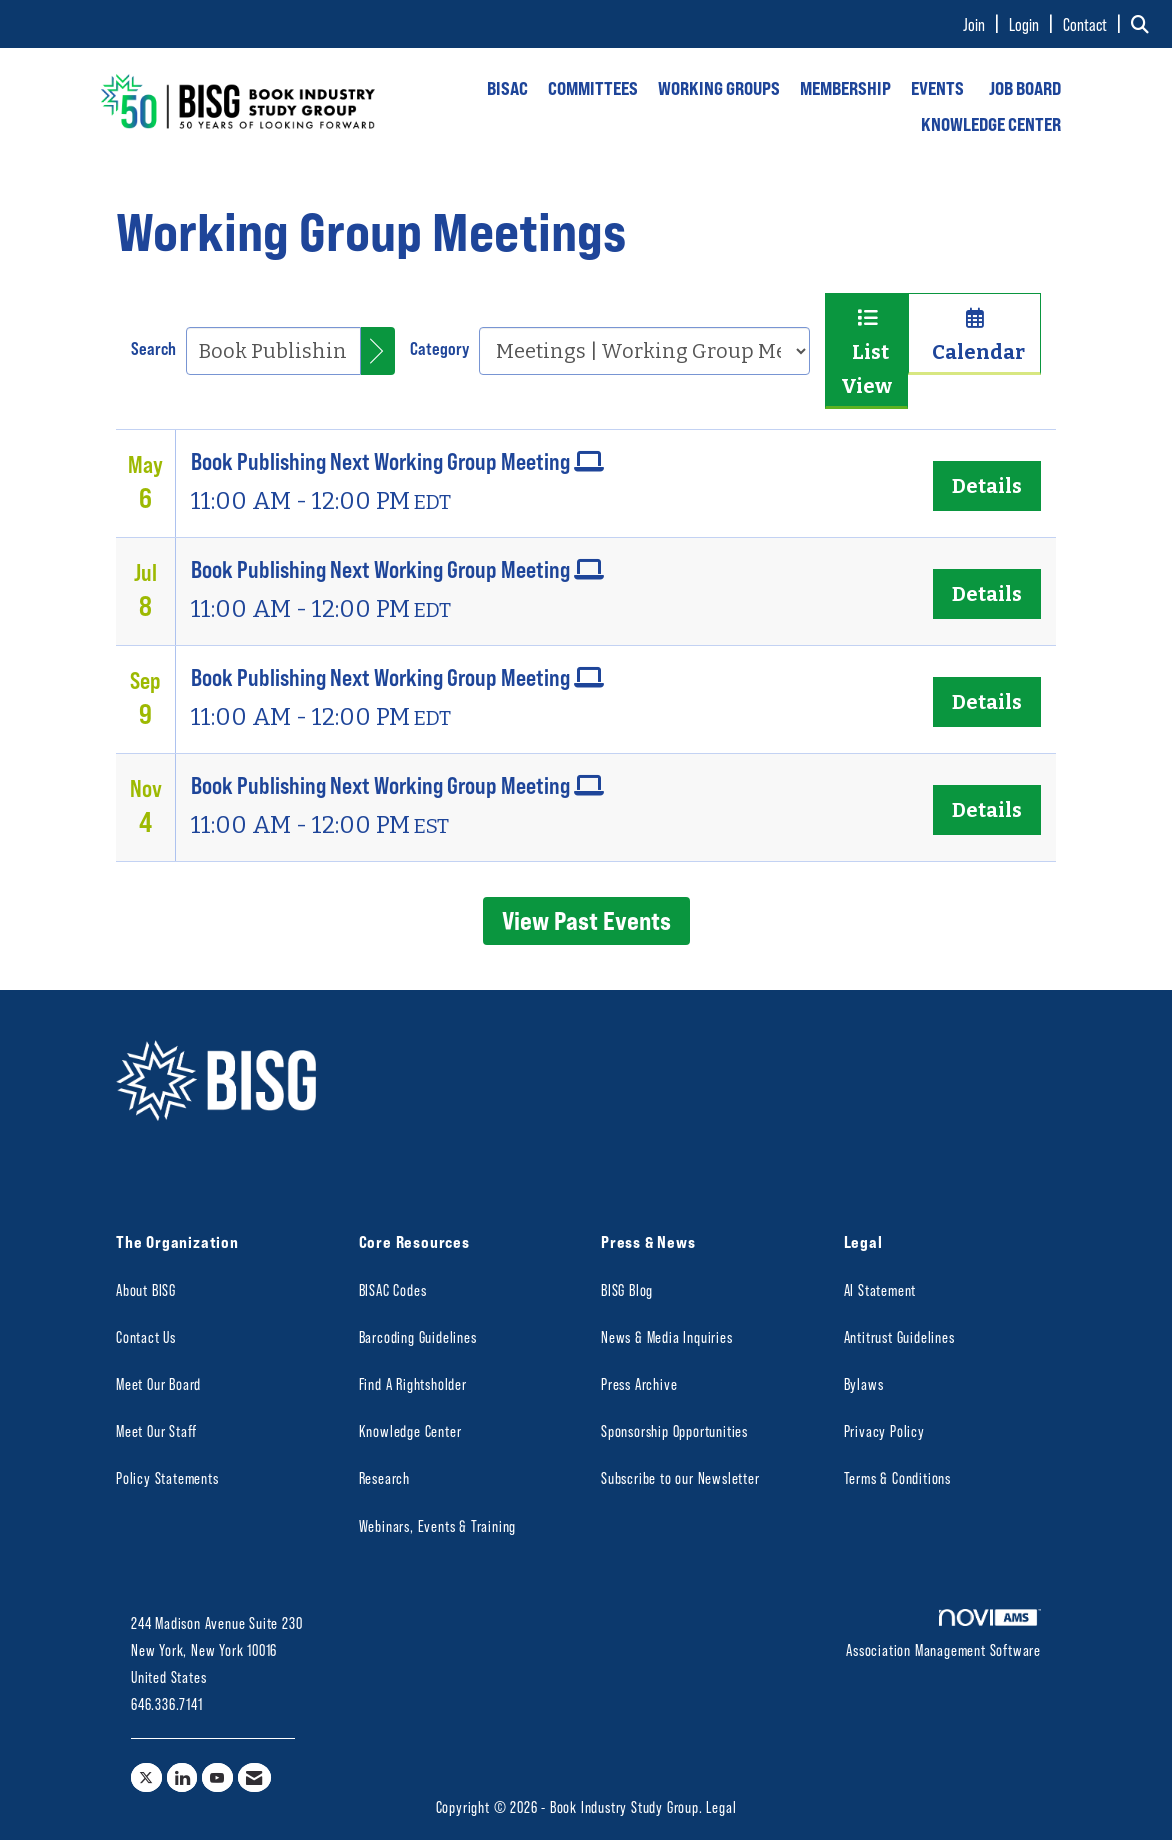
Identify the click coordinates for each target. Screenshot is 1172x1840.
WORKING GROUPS (719, 88)
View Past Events (586, 920)
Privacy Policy (884, 1430)
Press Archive (639, 1383)
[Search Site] (1144, 24)
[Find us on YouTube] (217, 1777)
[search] (378, 351)
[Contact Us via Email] (254, 1777)
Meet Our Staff (156, 1430)
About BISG (146, 1289)
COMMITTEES (593, 88)
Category (439, 348)
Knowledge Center (410, 1430)
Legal (721, 1806)
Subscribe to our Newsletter (680, 1477)
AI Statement (880, 1289)
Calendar (974, 336)
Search (153, 348)
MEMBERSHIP (845, 88)
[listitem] (984, 24)
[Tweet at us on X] (146, 1777)
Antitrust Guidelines (899, 1336)
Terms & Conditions (897, 1477)
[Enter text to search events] (273, 351)
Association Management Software (943, 1634)
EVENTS (937, 88)
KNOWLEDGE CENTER (991, 124)
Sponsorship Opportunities (674, 1430)
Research (384, 1477)
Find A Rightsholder (413, 1383)
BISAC (507, 88)
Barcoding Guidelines (418, 1336)
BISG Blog (627, 1289)
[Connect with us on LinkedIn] (182, 1777)
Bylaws (864, 1383)
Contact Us (146, 1336)
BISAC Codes (393, 1289)
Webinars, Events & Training (438, 1525)
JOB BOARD (1025, 88)
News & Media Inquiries (667, 1336)
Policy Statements (167, 1477)
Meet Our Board (158, 1383)
